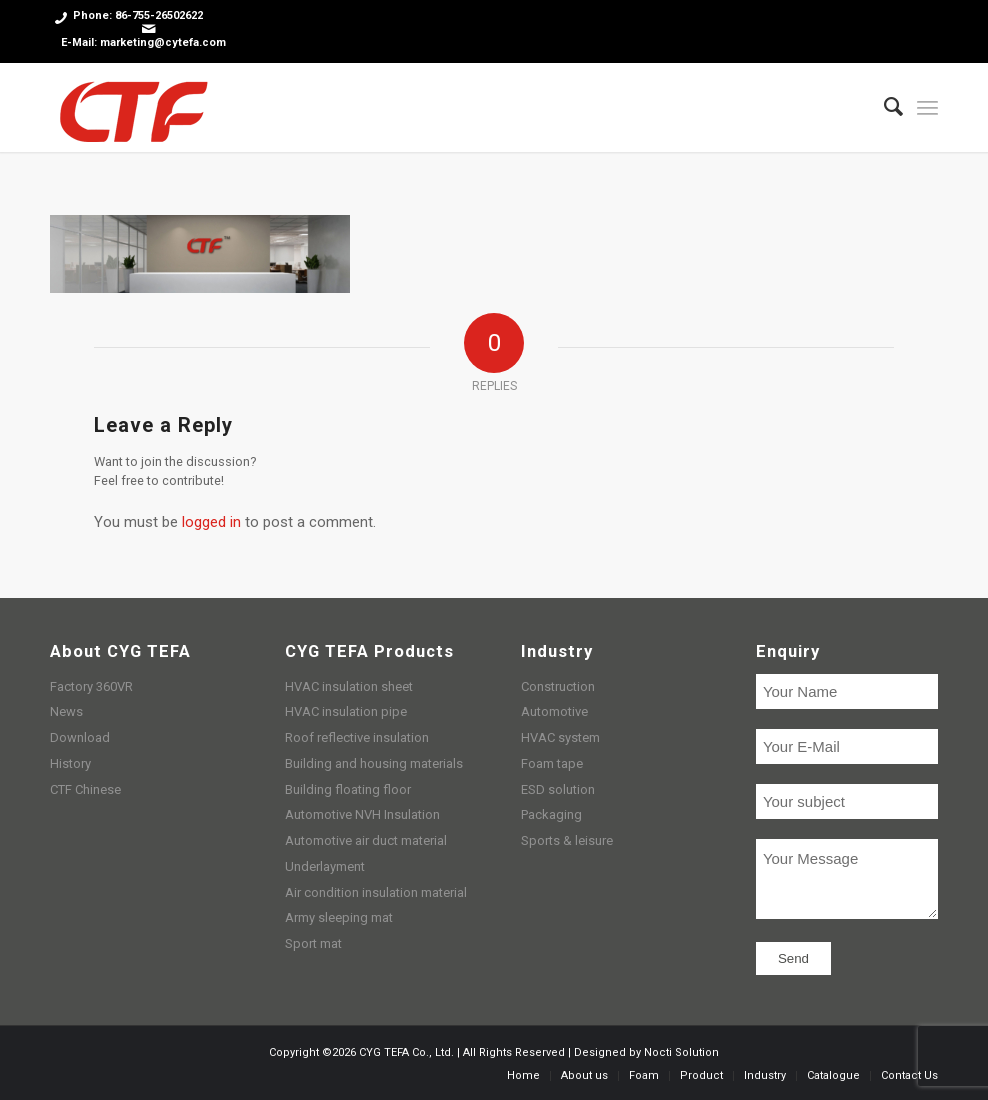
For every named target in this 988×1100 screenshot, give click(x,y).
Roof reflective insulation (357, 737)
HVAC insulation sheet (349, 686)
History (70, 763)
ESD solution (558, 789)
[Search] (883, 107)
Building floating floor (348, 789)
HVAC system (560, 737)
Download (80, 737)
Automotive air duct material (366, 840)
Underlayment (325, 866)
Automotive (554, 711)
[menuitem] (883, 107)
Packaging (551, 814)
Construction (558, 686)
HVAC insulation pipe (346, 711)
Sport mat (313, 943)
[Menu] (927, 107)
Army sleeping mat (339, 917)
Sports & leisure (567, 840)
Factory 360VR (91, 686)
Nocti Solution (681, 1052)
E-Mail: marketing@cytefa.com (143, 42)
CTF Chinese (85, 789)
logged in (211, 522)
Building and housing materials (374, 763)
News (66, 711)
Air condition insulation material (376, 892)
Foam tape (552, 763)
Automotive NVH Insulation (362, 814)
